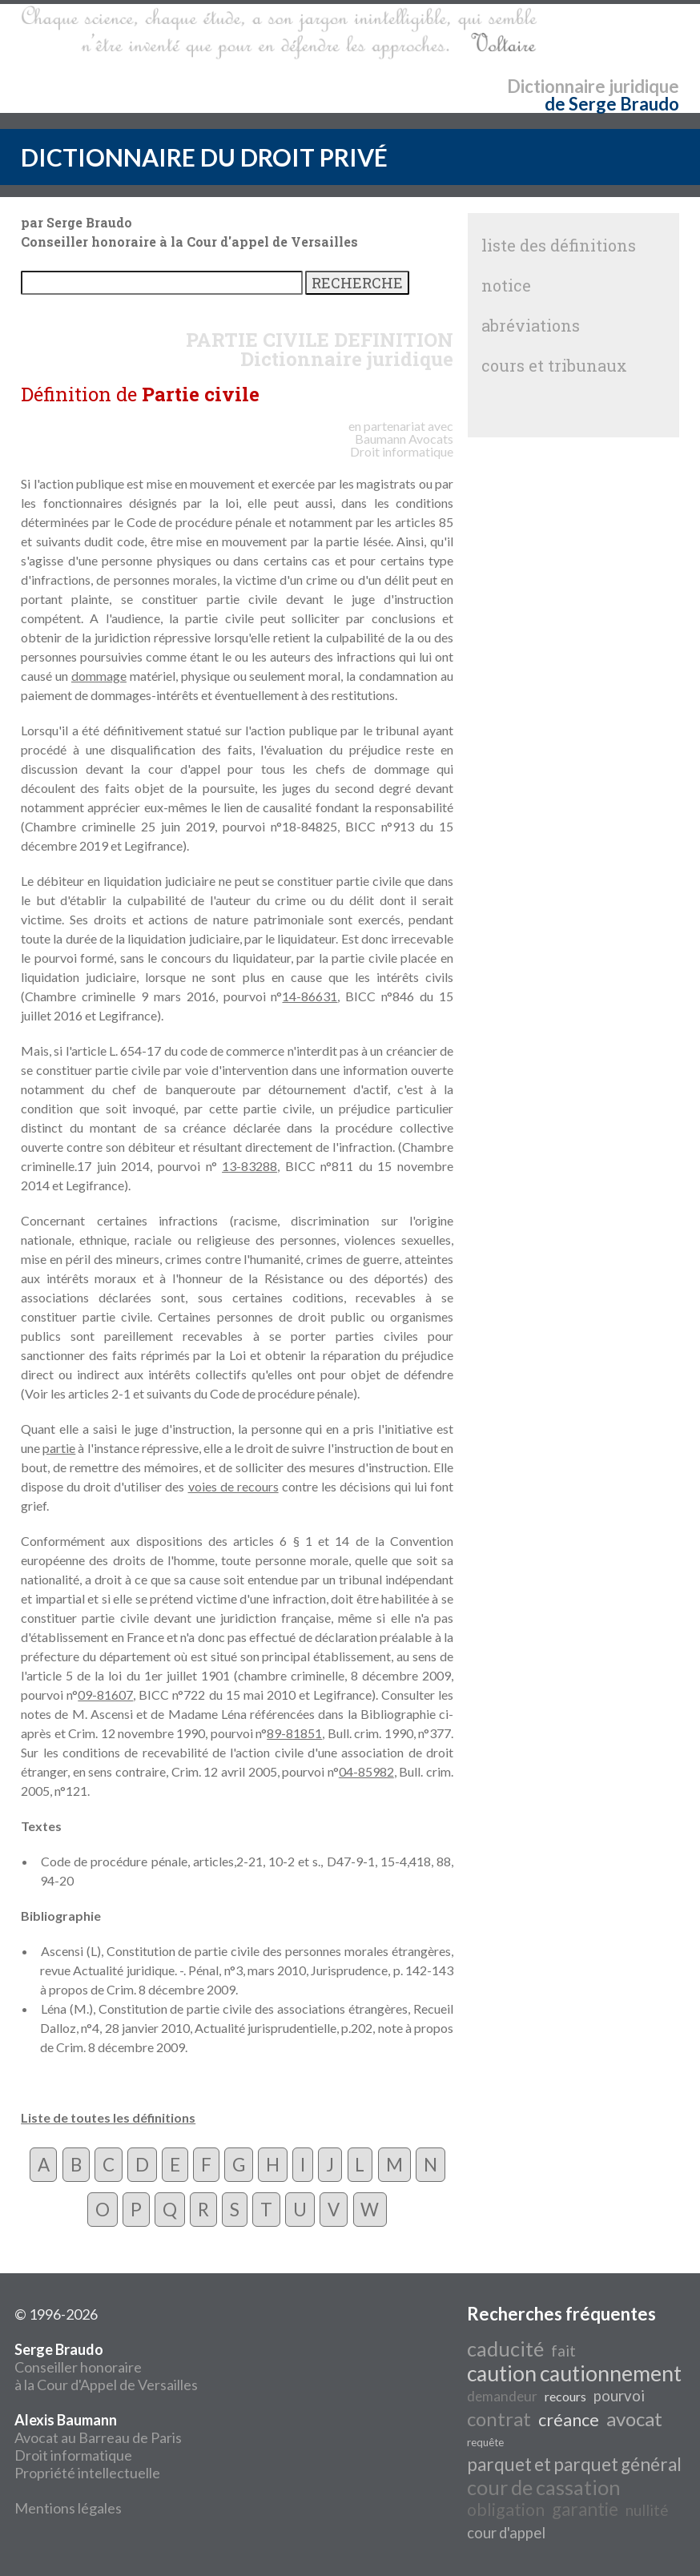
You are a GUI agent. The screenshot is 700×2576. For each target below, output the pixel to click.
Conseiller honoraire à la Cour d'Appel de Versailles (106, 2367)
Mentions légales (68, 2508)
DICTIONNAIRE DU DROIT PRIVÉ (204, 157)
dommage (99, 675)
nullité (647, 2510)
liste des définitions (558, 245)
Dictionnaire (556, 86)
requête (485, 2442)
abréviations (530, 325)
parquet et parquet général (574, 2464)
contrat (499, 2418)
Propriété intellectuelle (87, 2472)
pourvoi (619, 2396)
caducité (505, 2349)
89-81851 (294, 1733)
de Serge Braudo (612, 104)
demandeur (502, 2396)
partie (58, 1447)
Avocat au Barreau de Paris (98, 2437)
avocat (634, 2418)
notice (506, 285)
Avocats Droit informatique (401, 445)
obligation (506, 2509)
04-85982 (366, 1771)
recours (565, 2396)
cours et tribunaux (554, 365)
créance (568, 2419)
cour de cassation (544, 2487)
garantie (585, 2509)
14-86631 (309, 996)
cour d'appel (506, 2533)
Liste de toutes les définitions (108, 2117)
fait (563, 2351)
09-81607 (105, 1694)
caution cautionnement (574, 2373)
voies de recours (233, 1486)
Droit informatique (73, 2455)
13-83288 (249, 1165)
